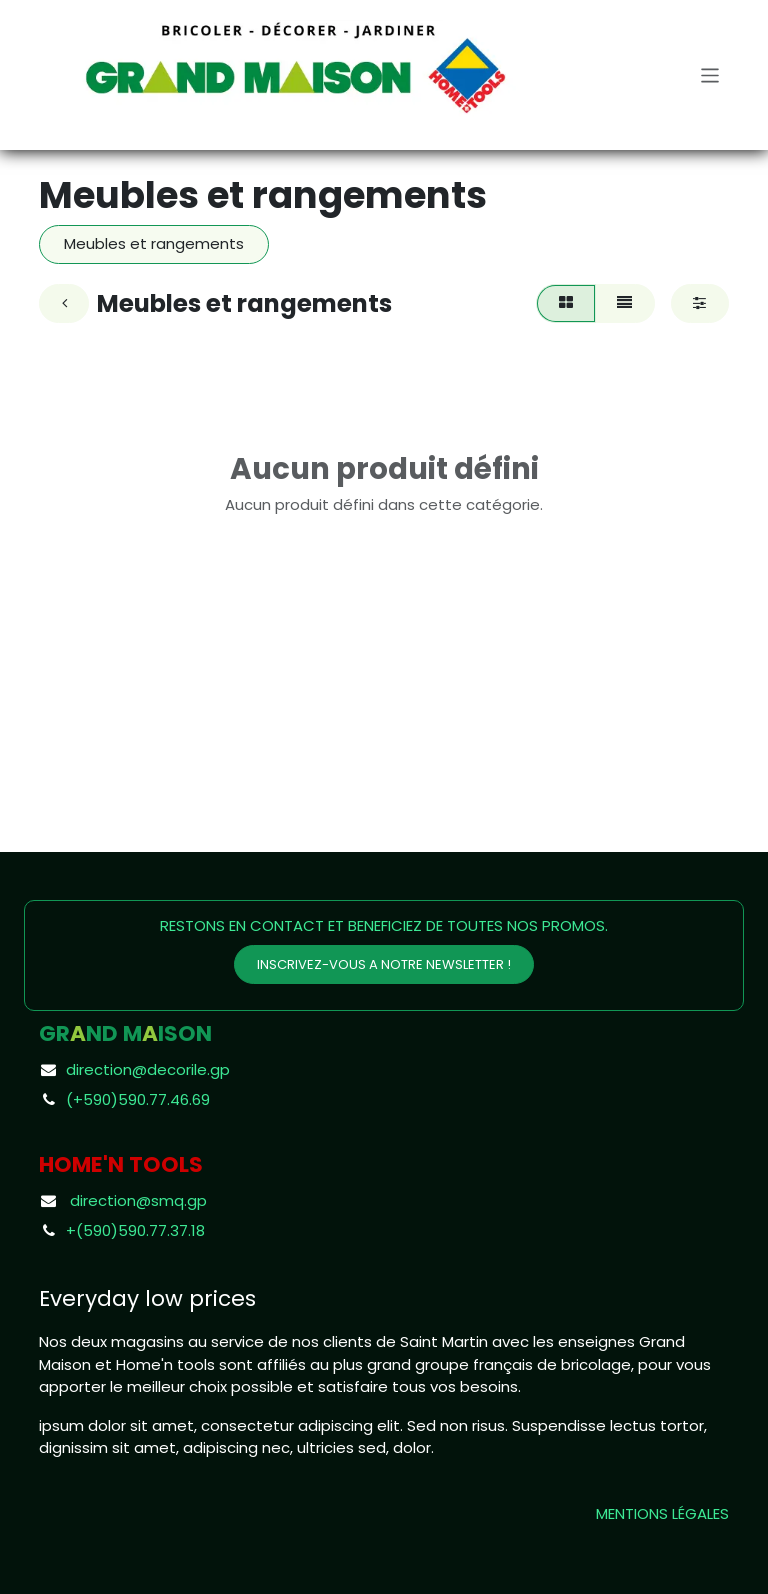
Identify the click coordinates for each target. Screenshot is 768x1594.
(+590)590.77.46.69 (138, 1099)
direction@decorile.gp (148, 1069)
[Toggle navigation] (710, 74)
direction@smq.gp (138, 1200)
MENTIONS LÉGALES (662, 1513)
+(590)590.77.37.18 (135, 1230)
